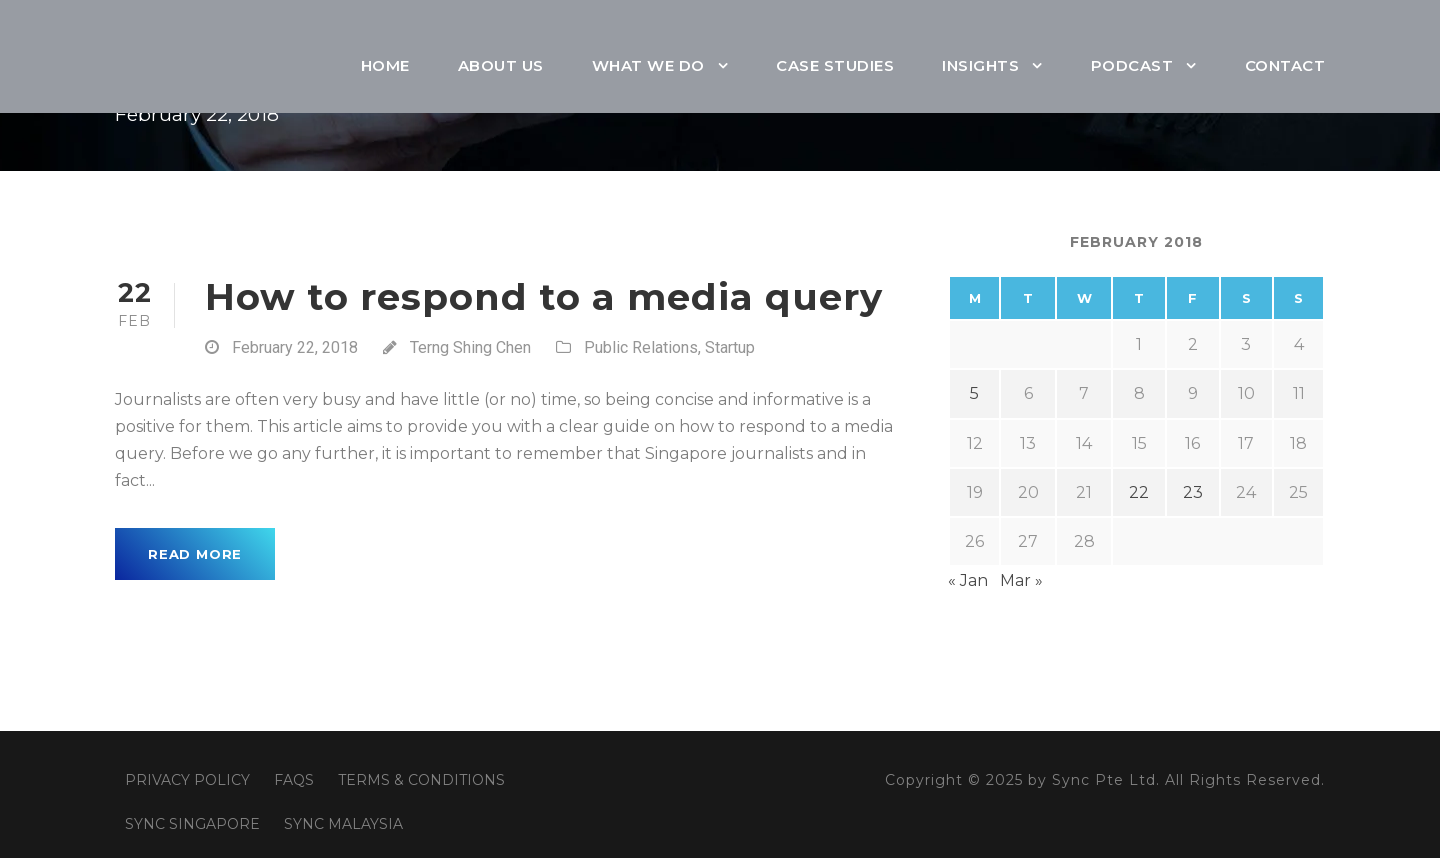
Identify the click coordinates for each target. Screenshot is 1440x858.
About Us (501, 65)
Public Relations (641, 347)
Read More (195, 554)
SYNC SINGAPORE (192, 824)
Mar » (1021, 580)
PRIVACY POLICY (187, 780)
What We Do (648, 65)
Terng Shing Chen (470, 347)
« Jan (968, 580)
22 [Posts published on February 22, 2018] (1139, 492)
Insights (980, 65)
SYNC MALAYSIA (343, 824)
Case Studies (835, 65)
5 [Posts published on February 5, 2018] (974, 393)
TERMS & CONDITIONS (421, 780)
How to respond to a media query (544, 296)
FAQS (294, 780)
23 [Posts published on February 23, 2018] (1193, 492)
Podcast (1132, 65)
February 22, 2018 (295, 347)
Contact (1285, 65)
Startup (730, 347)
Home (385, 65)
